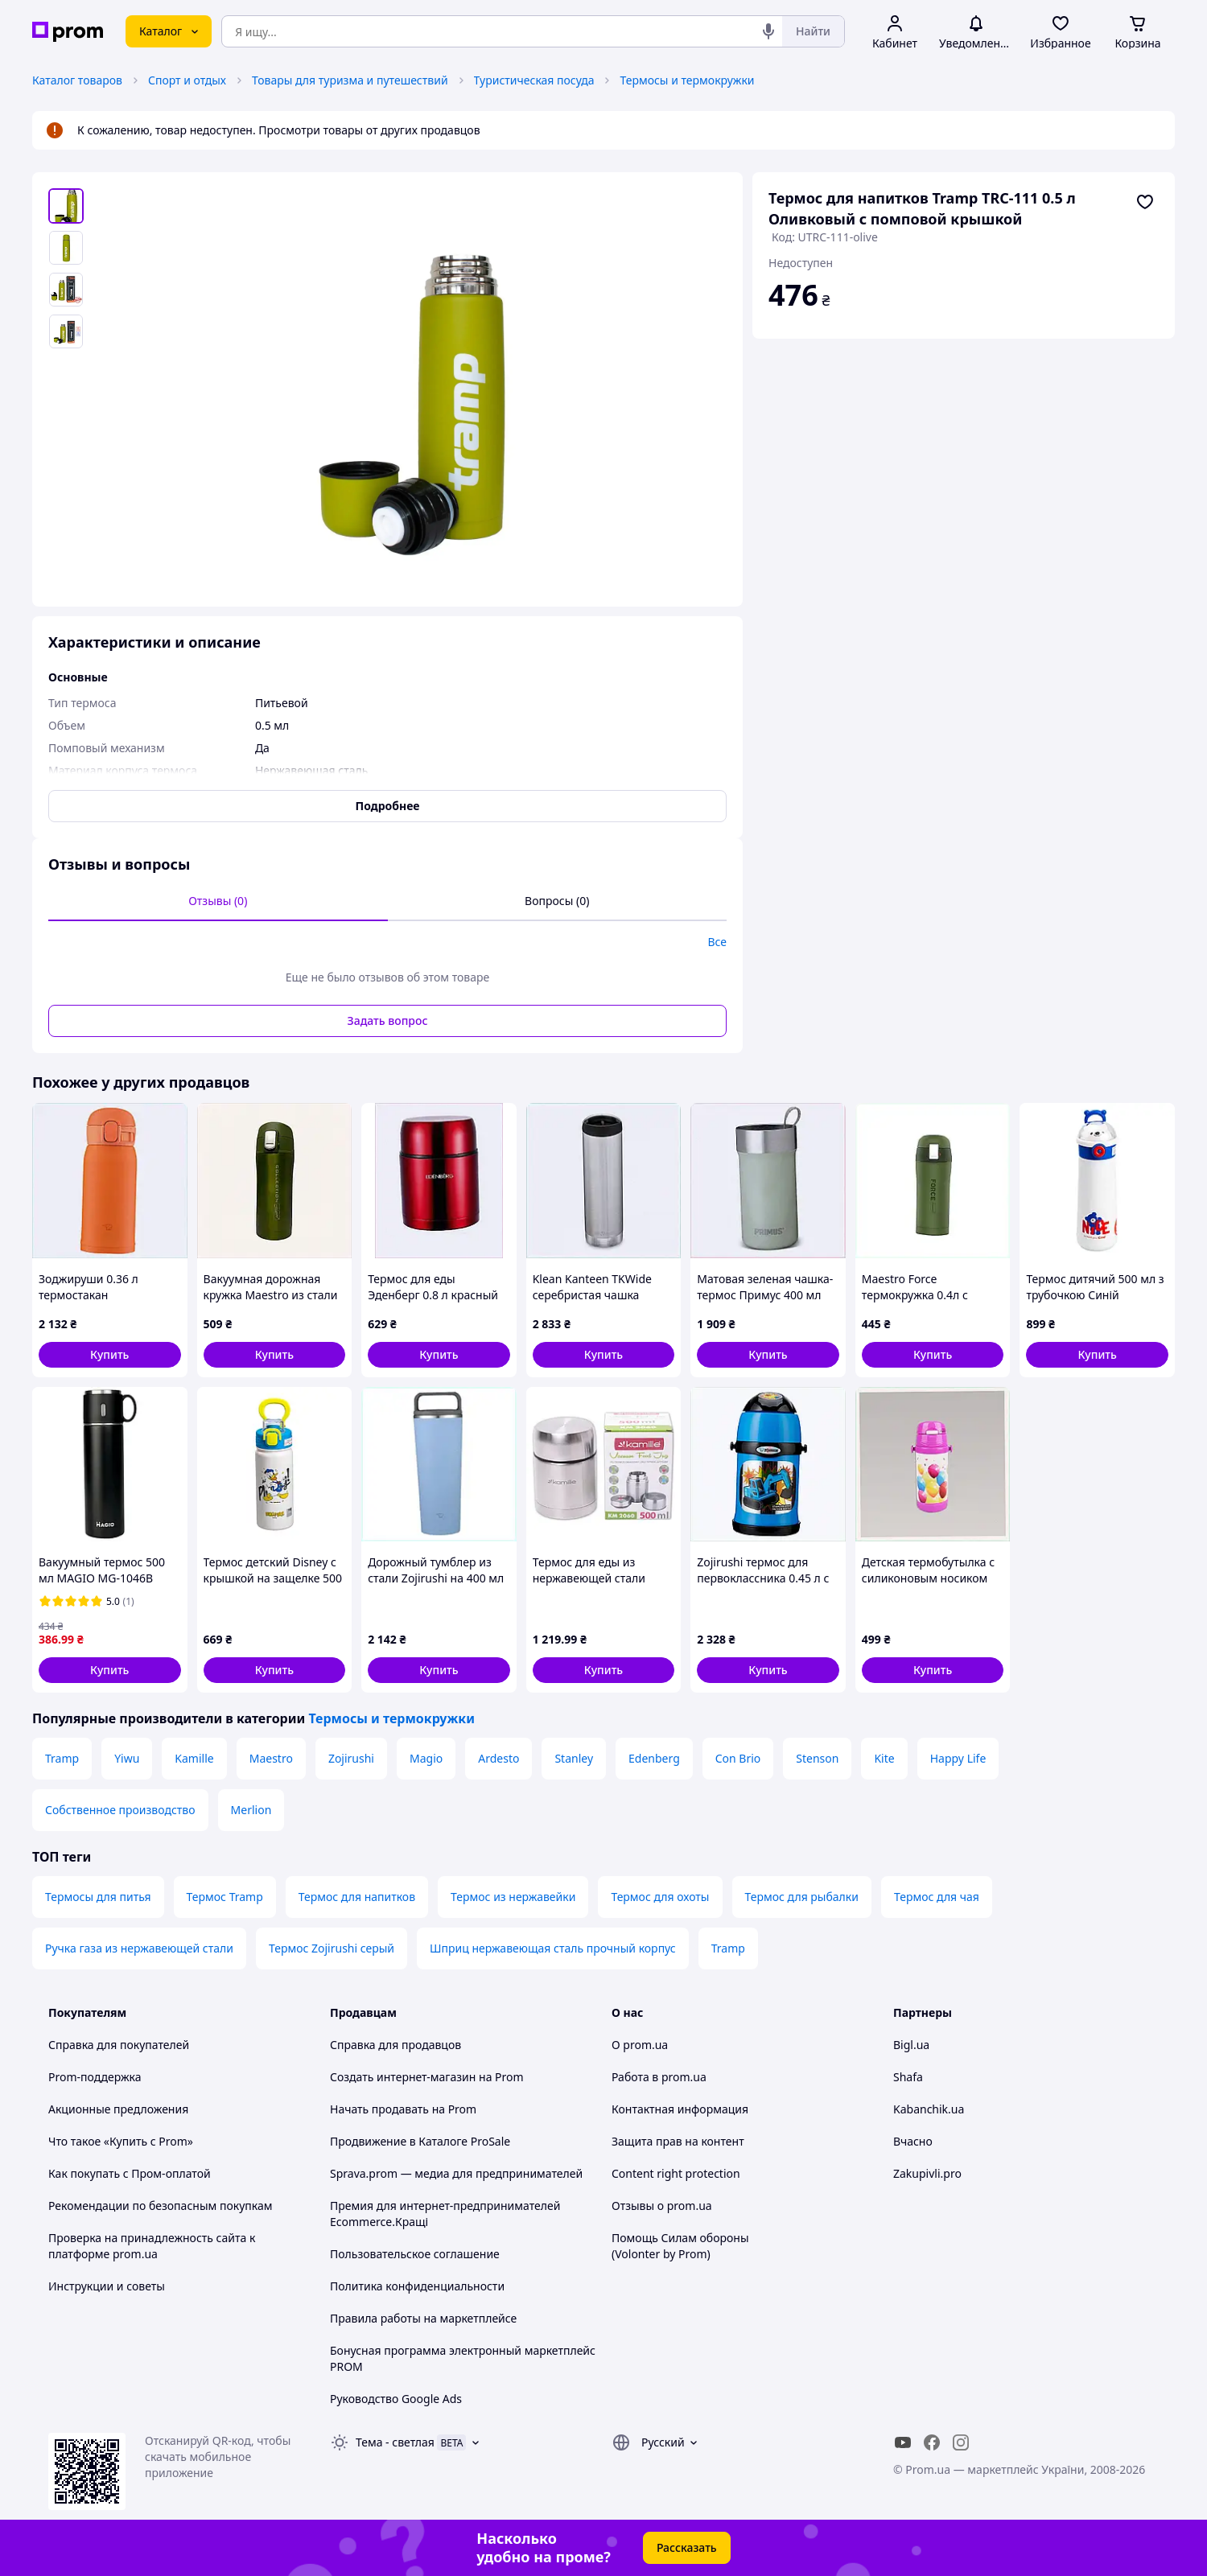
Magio (426, 1758)
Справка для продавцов (395, 2044)
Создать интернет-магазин (403, 2076)
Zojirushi (351, 1758)
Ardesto (498, 1758)
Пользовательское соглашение (415, 2253)
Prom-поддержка (95, 2076)
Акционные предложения (118, 2109)
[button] (110, 1355)
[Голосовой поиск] (768, 31)
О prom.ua (640, 2044)
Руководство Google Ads (396, 2398)
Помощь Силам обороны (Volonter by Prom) (680, 2245)
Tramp (62, 1758)
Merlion (251, 1809)
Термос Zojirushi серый (331, 1948)
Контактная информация (680, 2109)
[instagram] (960, 2442)
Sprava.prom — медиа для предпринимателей (456, 2173)
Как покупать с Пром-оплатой (129, 2173)
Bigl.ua (911, 2044)
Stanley (573, 1758)
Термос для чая (936, 1896)
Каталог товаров (77, 80)
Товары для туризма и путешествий (350, 80)
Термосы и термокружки (687, 80)
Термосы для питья (98, 1896)
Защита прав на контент (678, 2141)
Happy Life (958, 1758)
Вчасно (913, 2141)
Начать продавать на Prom (403, 2109)
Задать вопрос (388, 1020)
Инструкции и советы (106, 2286)
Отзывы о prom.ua (662, 2205)
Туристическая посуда (534, 80)
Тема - (395, 2442)
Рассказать (687, 2547)
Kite (884, 1758)
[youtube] (902, 2442)
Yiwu (126, 1758)
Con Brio (738, 1758)
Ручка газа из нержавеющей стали (139, 1948)
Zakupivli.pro (927, 2173)
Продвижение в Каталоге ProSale (420, 2141)
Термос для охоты (660, 1896)
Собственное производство (120, 1809)
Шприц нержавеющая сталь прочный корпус (553, 1948)
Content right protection (676, 2173)
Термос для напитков (357, 1896)
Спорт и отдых (187, 80)
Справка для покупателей (118, 2044)
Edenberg (654, 1758)
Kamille (194, 1758)
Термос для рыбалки (802, 1896)
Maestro (271, 1758)
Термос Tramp (225, 1896)
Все (717, 941)
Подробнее (388, 805)
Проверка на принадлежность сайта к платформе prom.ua (151, 2245)
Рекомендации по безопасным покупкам (160, 2205)
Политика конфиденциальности (417, 2286)
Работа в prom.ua (659, 2076)
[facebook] (931, 2442)
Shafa (908, 2076)
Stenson (817, 1758)
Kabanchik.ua (928, 2109)
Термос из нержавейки (513, 1896)
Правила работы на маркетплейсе (423, 2318)
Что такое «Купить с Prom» (120, 2141)
